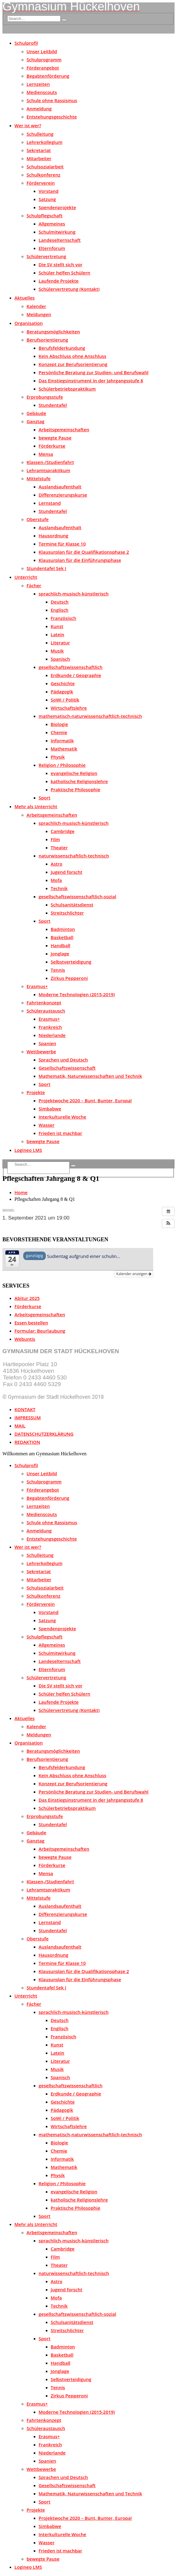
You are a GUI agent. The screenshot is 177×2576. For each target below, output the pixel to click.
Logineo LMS (28, 1150)
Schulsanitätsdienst (72, 905)
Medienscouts (42, 92)
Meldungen (39, 314)
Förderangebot (43, 68)
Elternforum (52, 248)
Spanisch (60, 659)
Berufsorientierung (47, 340)
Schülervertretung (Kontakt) (69, 289)
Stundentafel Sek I (46, 568)
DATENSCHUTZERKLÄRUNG (44, 1434)
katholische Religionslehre (79, 781)
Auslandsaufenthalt (60, 487)
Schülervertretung (46, 256)
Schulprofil (26, 43)
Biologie (59, 724)
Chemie (59, 732)
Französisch (63, 618)
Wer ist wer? (27, 125)
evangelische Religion (74, 773)
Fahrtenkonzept (44, 1003)
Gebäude (36, 413)
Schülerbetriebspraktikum (67, 389)
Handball (60, 945)
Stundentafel (53, 405)
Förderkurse (52, 446)
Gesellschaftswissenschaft (67, 1068)
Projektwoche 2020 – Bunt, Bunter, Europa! (85, 1100)
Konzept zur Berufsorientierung (73, 364)
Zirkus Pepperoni (69, 978)
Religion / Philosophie (62, 765)
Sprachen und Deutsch (63, 1060)
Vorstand (48, 191)
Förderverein (41, 183)
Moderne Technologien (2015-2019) (77, 994)
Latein (57, 634)
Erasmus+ (37, 986)
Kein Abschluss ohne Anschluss (72, 356)
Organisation (28, 323)
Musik (57, 651)
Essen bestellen (31, 1323)
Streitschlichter (67, 913)
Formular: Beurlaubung (39, 1331)
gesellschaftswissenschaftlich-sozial (77, 896)
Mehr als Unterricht (35, 806)
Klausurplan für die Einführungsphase (80, 560)
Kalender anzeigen (133, 1273)
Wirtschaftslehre (69, 708)
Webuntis (24, 1339)
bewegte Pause (55, 438)
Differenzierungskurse (63, 495)
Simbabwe (50, 1109)
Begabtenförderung (48, 76)
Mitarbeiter (39, 158)
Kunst (57, 626)
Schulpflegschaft (44, 215)
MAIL (19, 1426)
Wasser (47, 1125)
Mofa (56, 880)
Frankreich (50, 1027)
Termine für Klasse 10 (62, 544)
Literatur (60, 643)
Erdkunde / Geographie (76, 675)
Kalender (36, 306)
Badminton (63, 929)
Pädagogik (62, 692)
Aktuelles (24, 298)
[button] (168, 1223)
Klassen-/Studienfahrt (50, 462)
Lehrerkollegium (44, 142)
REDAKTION (27, 1442)
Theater (59, 847)
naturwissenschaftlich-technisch (74, 856)
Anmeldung (39, 108)
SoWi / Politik (65, 700)
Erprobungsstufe (45, 397)
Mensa (46, 454)
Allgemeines (52, 224)
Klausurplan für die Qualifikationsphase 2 (84, 552)
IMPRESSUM (27, 1417)
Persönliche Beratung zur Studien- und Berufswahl (94, 372)
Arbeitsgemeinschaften (64, 429)
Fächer (34, 585)
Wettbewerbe (41, 1051)
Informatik (62, 740)
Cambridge (62, 831)
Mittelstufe (39, 478)
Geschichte (63, 683)
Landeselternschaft (60, 240)
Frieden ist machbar (60, 1133)
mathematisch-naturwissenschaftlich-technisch (90, 716)
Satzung (47, 199)
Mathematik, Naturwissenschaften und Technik (90, 1076)
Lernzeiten (38, 84)
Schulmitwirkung (57, 232)
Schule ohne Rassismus (52, 100)
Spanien (47, 1043)
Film (55, 839)
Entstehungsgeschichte (52, 117)
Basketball (62, 937)
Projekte (36, 1092)
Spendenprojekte (57, 207)
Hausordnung (53, 536)
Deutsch (59, 602)
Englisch (59, 610)
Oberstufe (38, 519)
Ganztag (35, 421)
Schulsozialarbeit (45, 167)
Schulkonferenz (43, 175)
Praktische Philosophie (75, 789)
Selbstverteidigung (71, 962)
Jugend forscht (66, 872)
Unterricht (25, 577)
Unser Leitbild (42, 51)
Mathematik (64, 749)
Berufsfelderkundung (62, 348)
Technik (59, 888)
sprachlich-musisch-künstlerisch (74, 594)
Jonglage (60, 954)
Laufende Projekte (59, 281)
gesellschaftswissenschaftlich (71, 667)
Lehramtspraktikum (48, 470)
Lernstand (50, 503)
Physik (58, 757)
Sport (44, 798)
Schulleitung (40, 134)
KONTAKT (25, 1409)
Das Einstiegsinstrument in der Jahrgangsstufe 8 (91, 380)
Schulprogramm (44, 60)
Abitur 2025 (27, 1298)
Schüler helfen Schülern (64, 273)
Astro (56, 864)
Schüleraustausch (46, 1011)
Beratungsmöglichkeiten (53, 332)
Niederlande (52, 1035)
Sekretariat (39, 150)
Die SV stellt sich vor (60, 264)
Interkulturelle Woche (62, 1117)
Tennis (58, 970)
